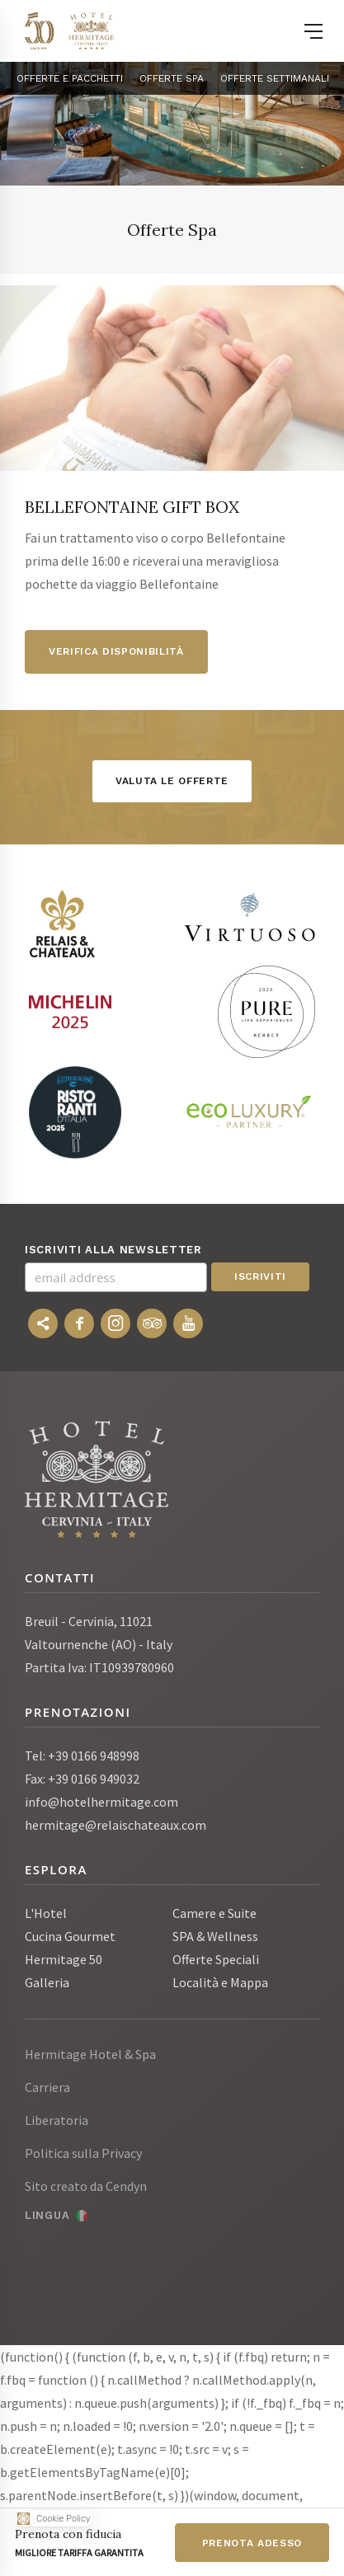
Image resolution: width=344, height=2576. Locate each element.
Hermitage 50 (63, 1959)
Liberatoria (56, 2120)
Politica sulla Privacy (83, 2153)
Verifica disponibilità (116, 651)
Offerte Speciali (215, 1959)
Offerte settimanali (274, 78)
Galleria (47, 1982)
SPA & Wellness (215, 1936)
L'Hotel (46, 1913)
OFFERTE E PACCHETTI (69, 78)
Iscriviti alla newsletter (113, 1249)
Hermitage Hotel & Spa (90, 2054)
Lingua (47, 2215)
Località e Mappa (220, 1982)
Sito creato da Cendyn (86, 2186)
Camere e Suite (214, 1913)
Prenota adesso (252, 2543)
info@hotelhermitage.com (101, 1801)
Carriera (47, 2087)
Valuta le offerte (172, 781)
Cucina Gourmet (70, 1936)
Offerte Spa (171, 78)
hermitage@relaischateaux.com (115, 1825)
